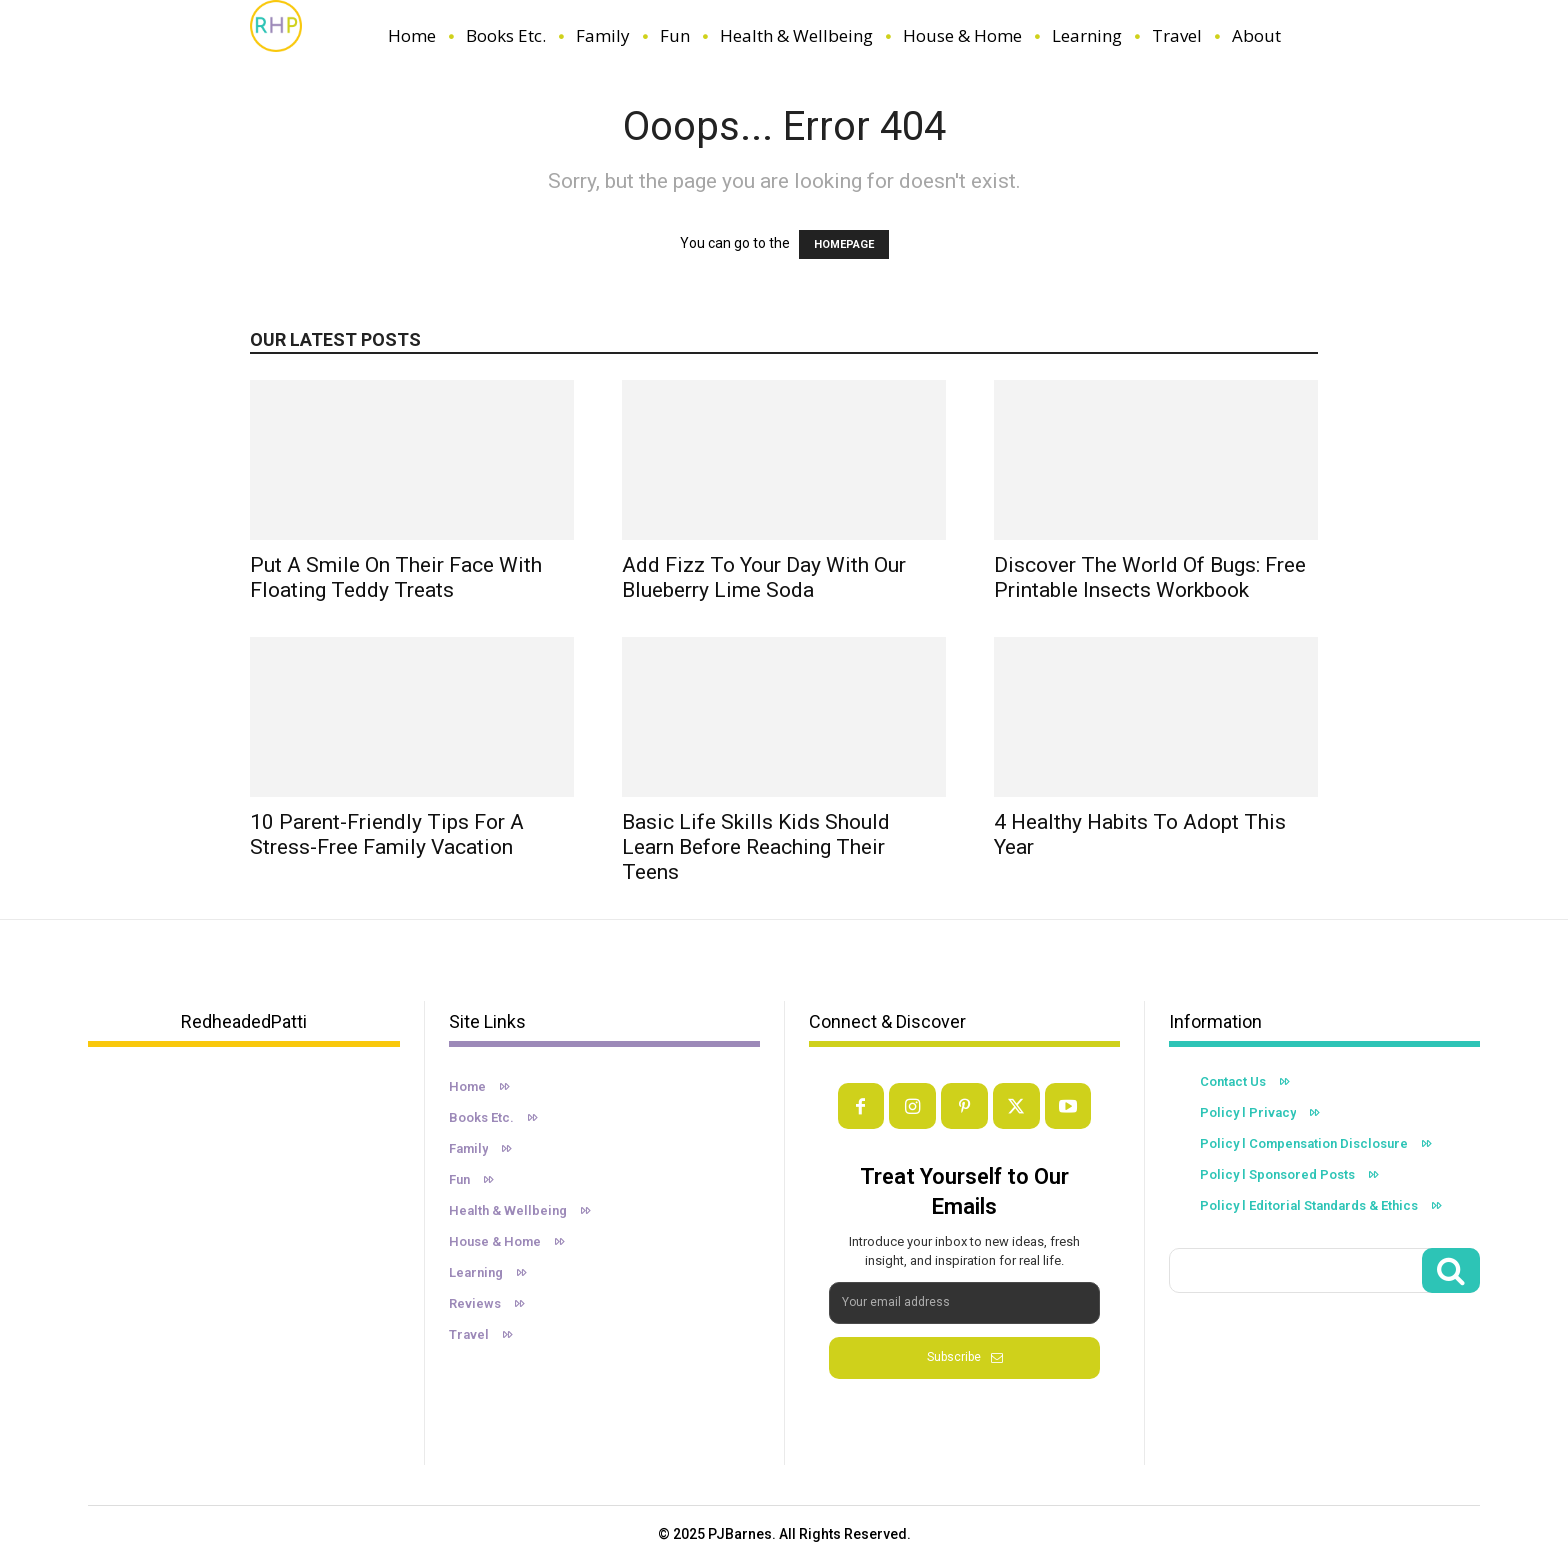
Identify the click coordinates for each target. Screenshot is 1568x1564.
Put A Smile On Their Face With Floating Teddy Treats (396, 577)
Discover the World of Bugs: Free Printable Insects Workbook (1150, 577)
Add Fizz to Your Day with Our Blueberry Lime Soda (764, 577)
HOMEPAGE (844, 244)
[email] (964, 1303)
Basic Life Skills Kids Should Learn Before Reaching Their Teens (756, 847)
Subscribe (965, 1357)
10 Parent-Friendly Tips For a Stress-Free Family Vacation (387, 834)
